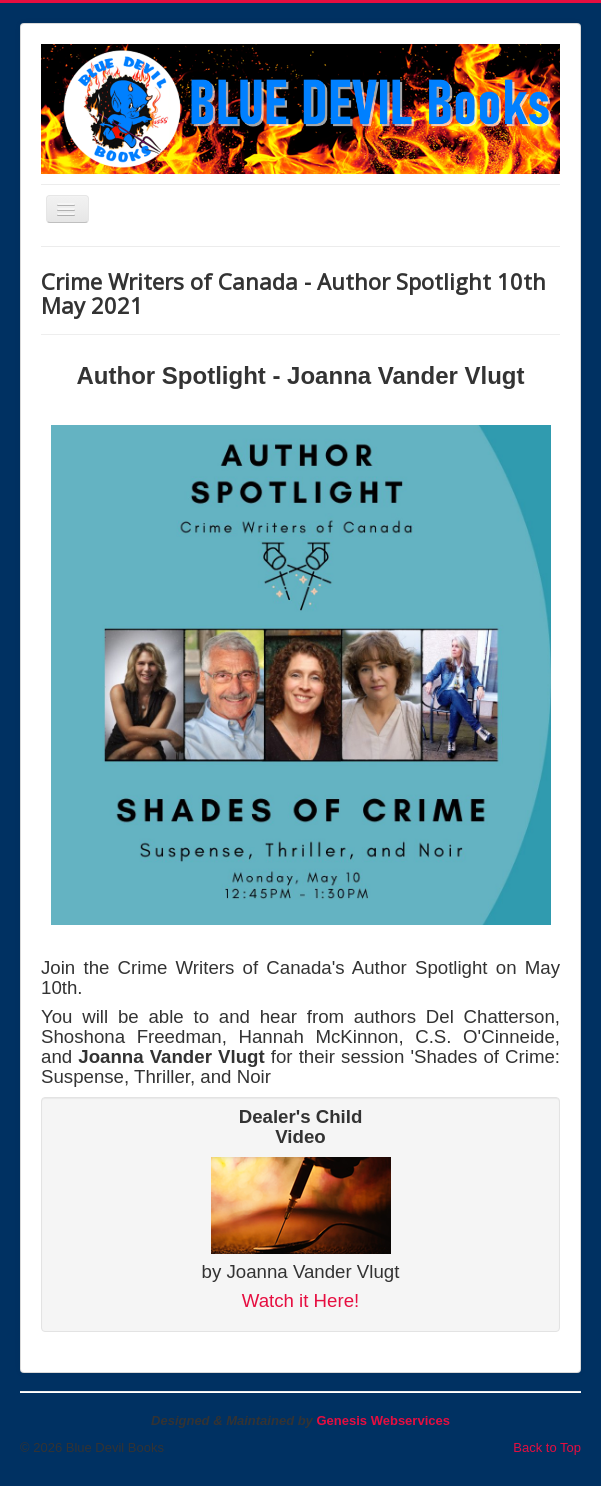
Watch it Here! (301, 1300)
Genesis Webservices (382, 1420)
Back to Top (547, 1447)
